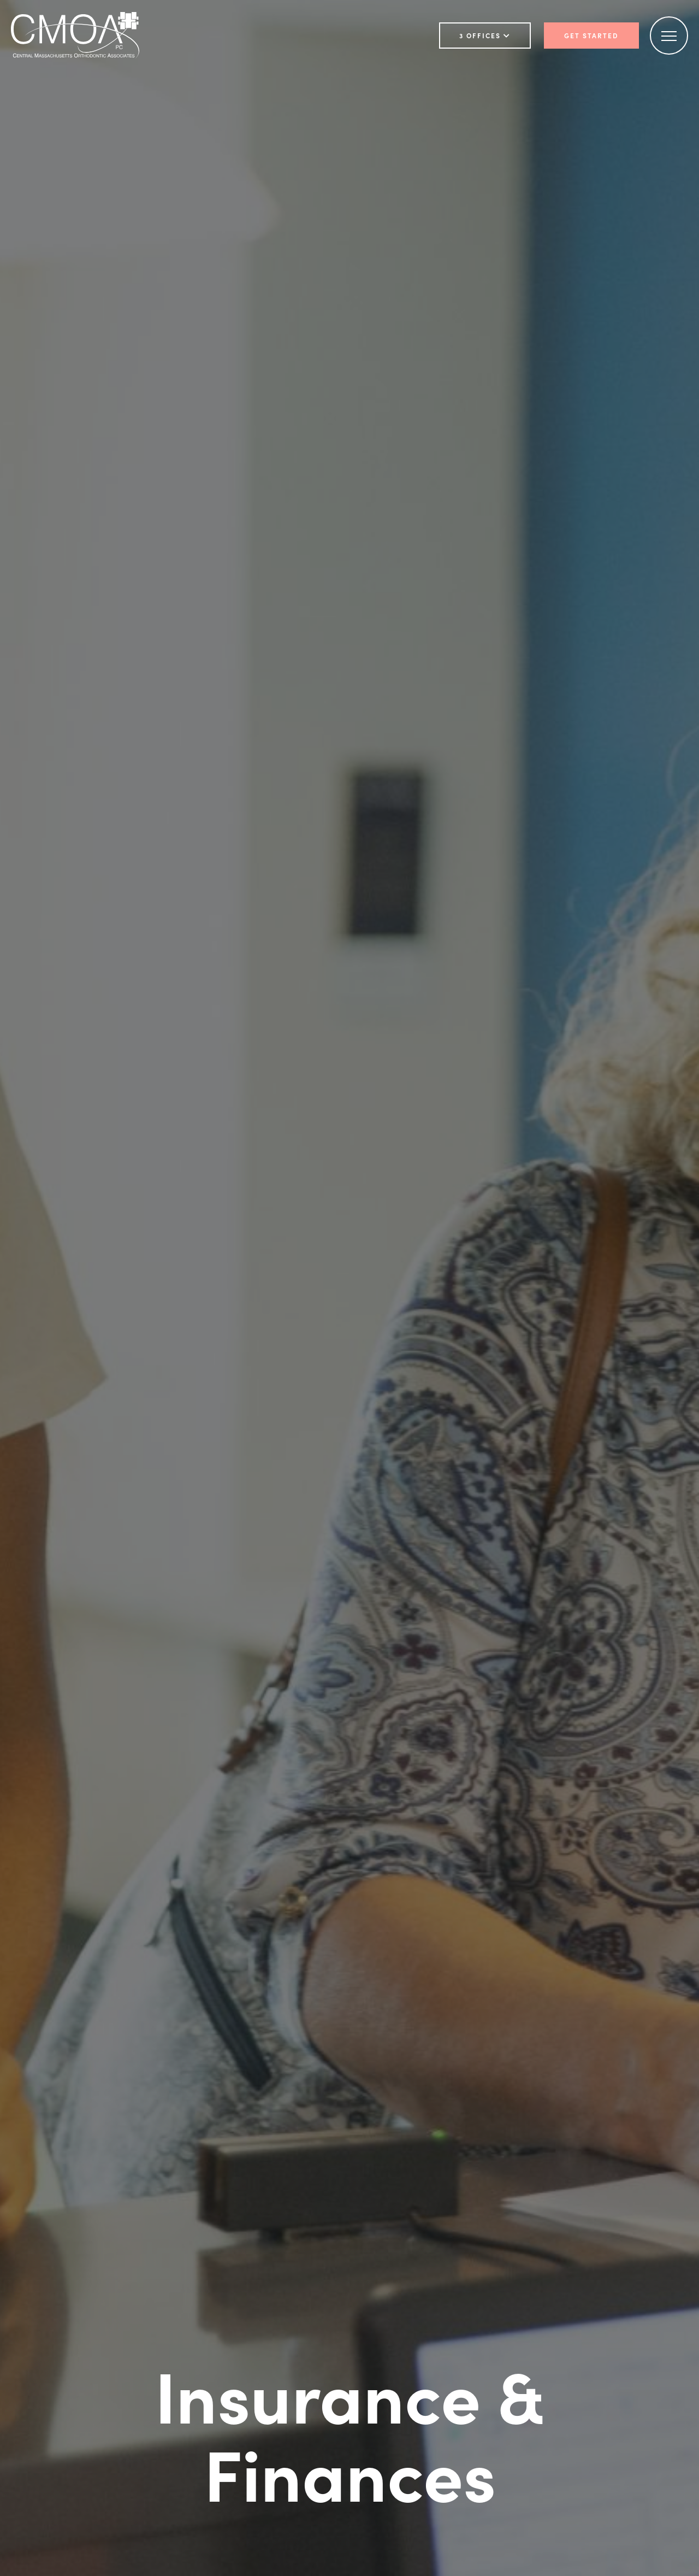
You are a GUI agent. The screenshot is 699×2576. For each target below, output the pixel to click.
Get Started (591, 35)
